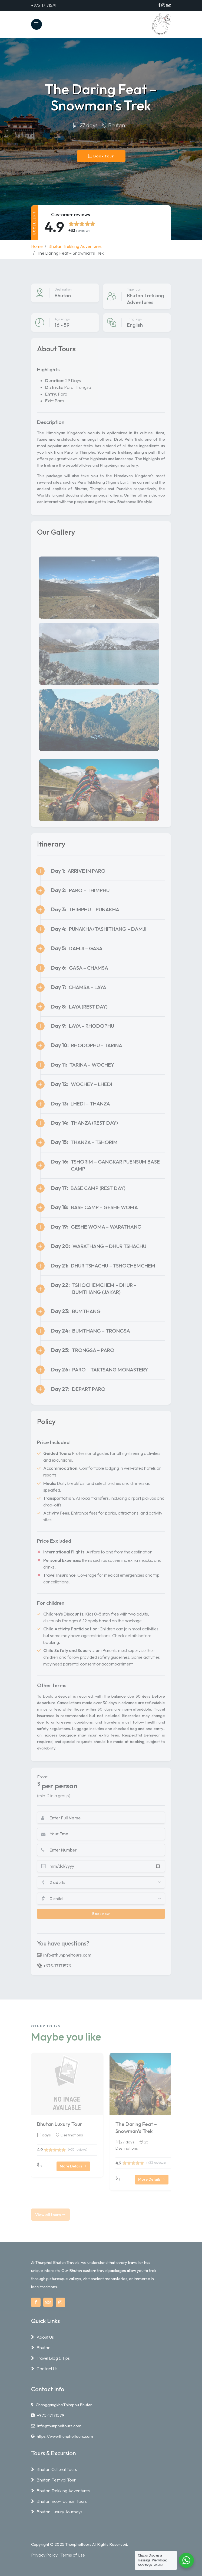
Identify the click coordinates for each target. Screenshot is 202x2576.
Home (37, 246)
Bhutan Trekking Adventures (75, 246)
